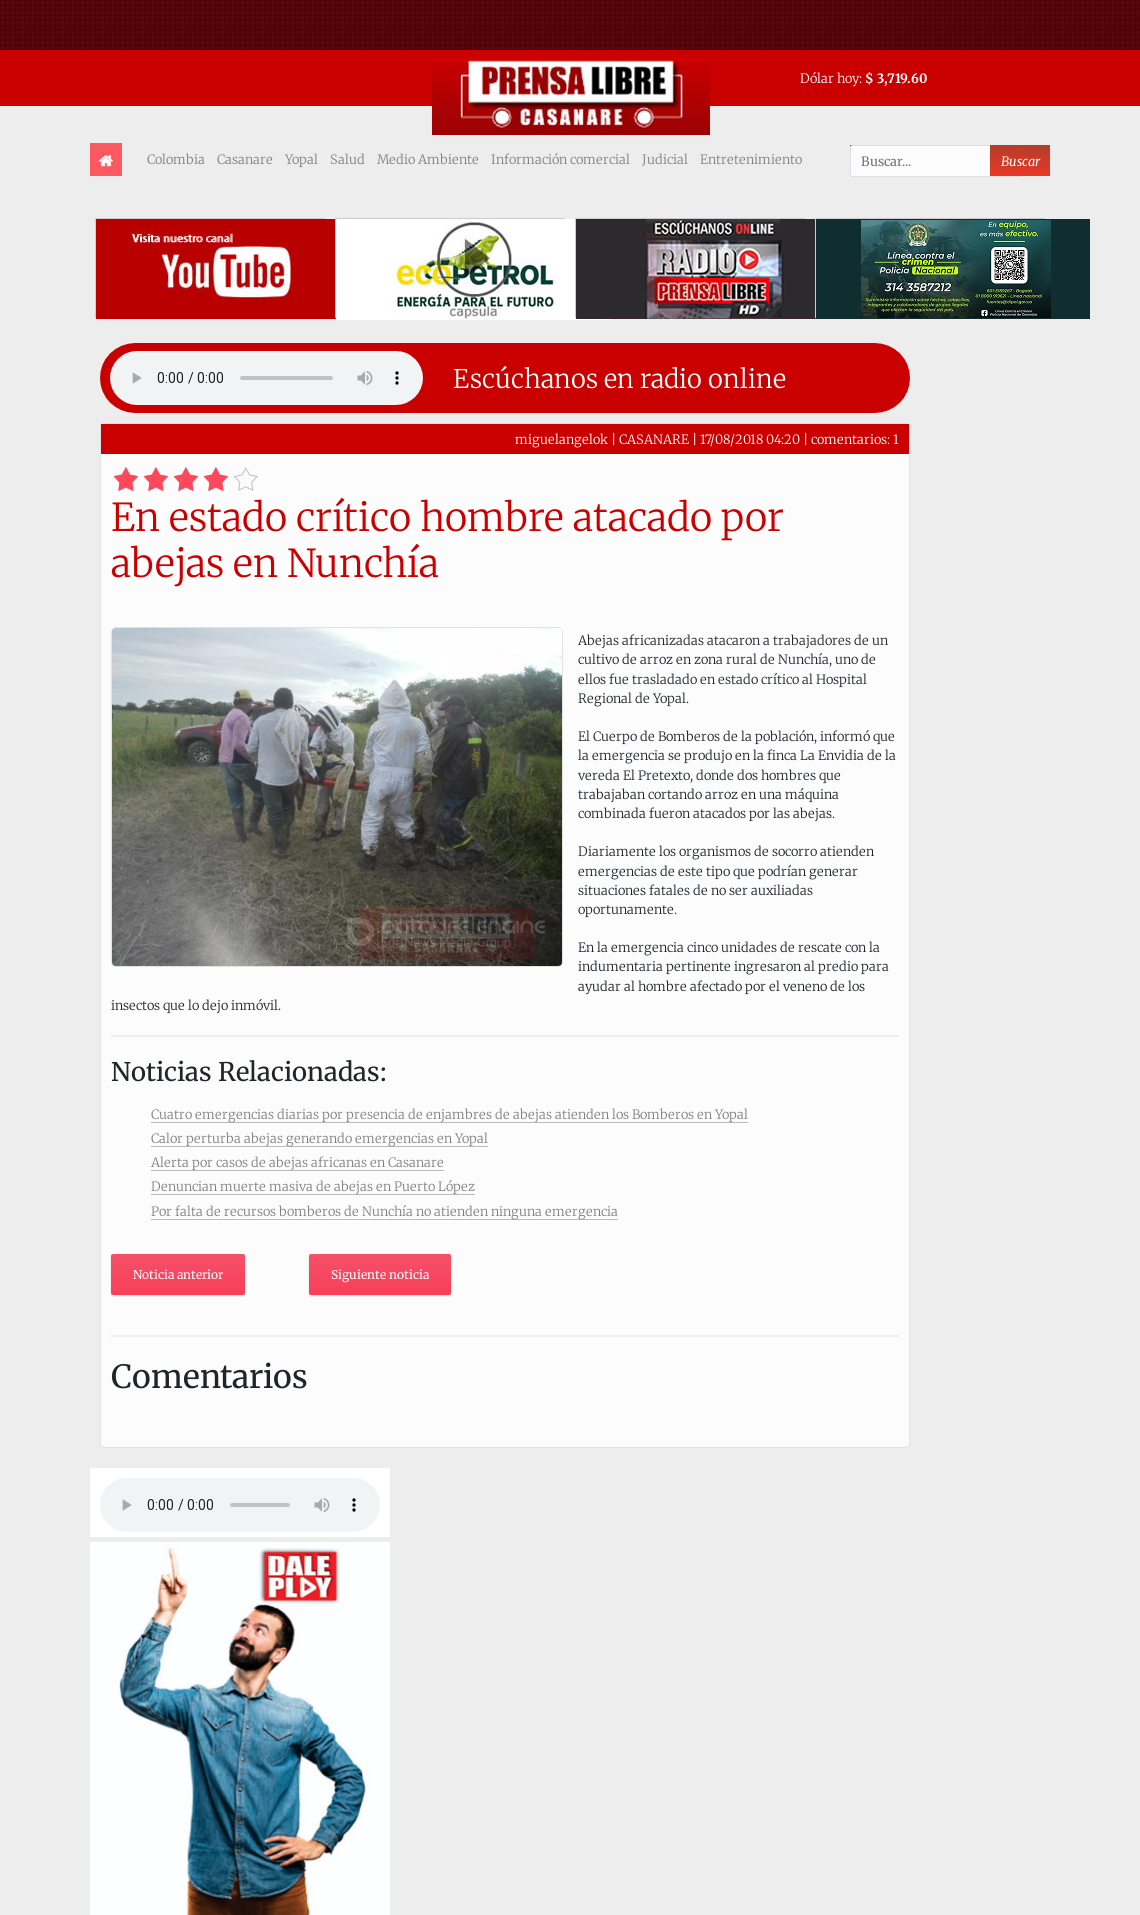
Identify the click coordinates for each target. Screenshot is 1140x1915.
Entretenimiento (751, 159)
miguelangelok (561, 439)
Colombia (176, 159)
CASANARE (654, 439)
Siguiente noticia (380, 1274)
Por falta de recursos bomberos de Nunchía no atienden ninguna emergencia (384, 1211)
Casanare (245, 159)
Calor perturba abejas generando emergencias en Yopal (319, 1138)
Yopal (301, 159)
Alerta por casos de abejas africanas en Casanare (297, 1162)
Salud (347, 159)
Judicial (665, 159)
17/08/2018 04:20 (750, 439)
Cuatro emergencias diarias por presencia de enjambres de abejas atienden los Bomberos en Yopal (449, 1114)
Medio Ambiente (428, 159)
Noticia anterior (178, 1274)
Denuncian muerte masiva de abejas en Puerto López (313, 1186)
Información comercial (560, 159)
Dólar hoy (829, 78)
